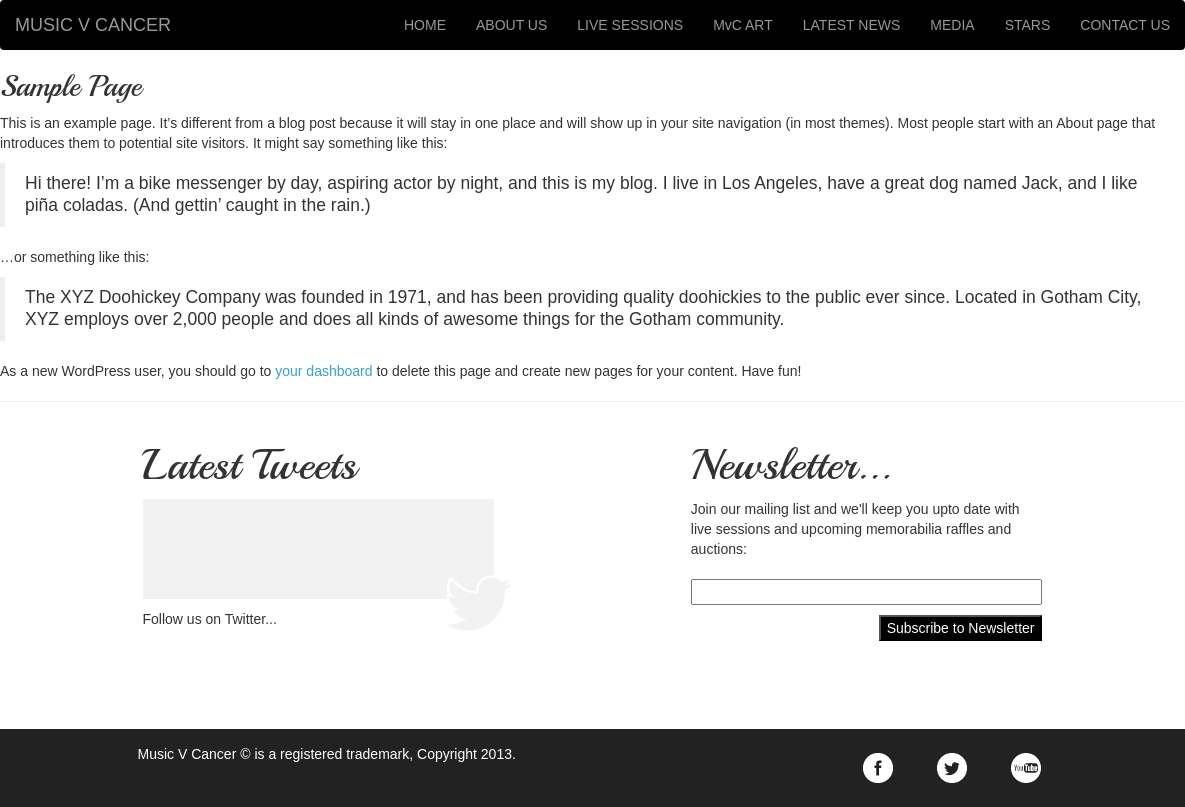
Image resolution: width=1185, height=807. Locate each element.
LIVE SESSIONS (630, 25)
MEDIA (952, 25)
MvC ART (743, 25)
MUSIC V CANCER (93, 25)
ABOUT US (511, 25)
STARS (1028, 25)
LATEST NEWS (852, 25)
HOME (425, 25)
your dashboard (323, 371)
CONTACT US (1125, 25)
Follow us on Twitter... (210, 619)
